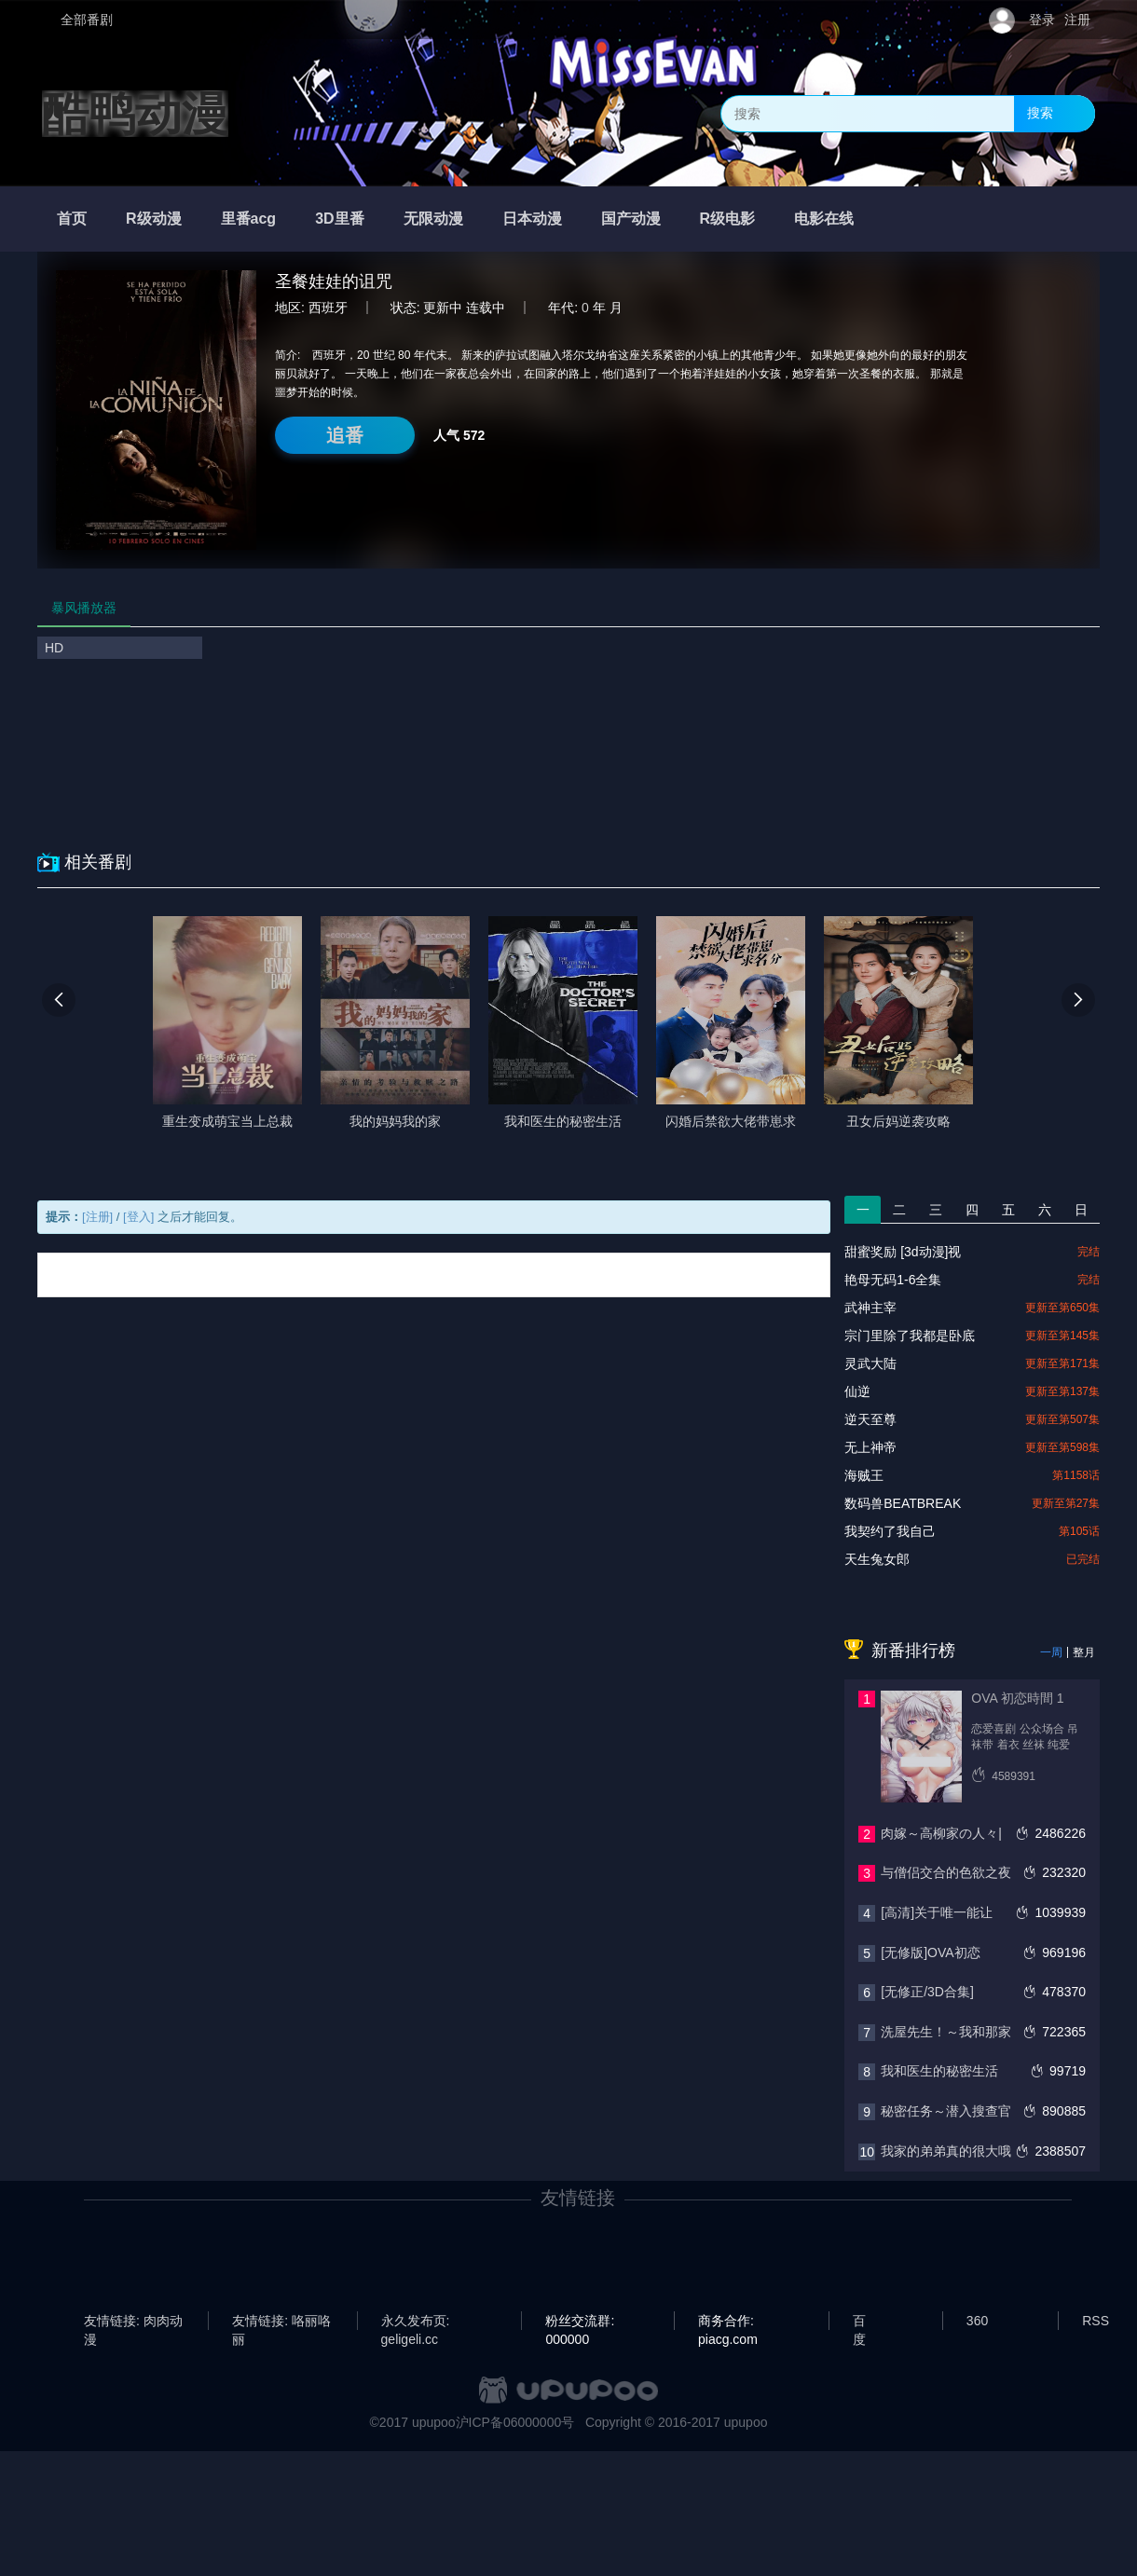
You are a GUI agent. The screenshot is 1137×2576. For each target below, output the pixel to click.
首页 (72, 218)
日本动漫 (532, 218)
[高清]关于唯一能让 (937, 1912)
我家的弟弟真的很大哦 (946, 2151)
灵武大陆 (870, 1363)
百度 (859, 2321)
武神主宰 (870, 1307)
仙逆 (857, 1391)
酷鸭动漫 (135, 114)
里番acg (249, 218)
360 (977, 2320)
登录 (1042, 19)
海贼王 (864, 1475)
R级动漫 (154, 218)
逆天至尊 (870, 1419)
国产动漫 (631, 218)
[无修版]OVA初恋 (930, 1952)
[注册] (97, 1217)
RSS (1095, 2320)
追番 (344, 435)
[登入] (138, 1217)
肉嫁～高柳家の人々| (941, 1833)
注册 (1077, 19)
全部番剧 (87, 19)
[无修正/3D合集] (927, 1991)
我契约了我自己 (890, 1531)
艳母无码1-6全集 (892, 1279)
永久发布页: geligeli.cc (415, 2321)
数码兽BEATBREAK (902, 1503)
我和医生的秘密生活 (939, 2070)
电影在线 (824, 218)
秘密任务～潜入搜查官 (946, 2110)
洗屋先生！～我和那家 (946, 2031)
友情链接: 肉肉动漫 (133, 2321)
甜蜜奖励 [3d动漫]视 (902, 1251)
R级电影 (728, 218)
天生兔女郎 (877, 1559)
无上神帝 (870, 1447)
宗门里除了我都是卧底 (909, 1335)
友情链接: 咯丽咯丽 (281, 2321)
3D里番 (339, 218)
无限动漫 (433, 218)
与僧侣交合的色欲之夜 (946, 1872)
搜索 (1040, 112)
